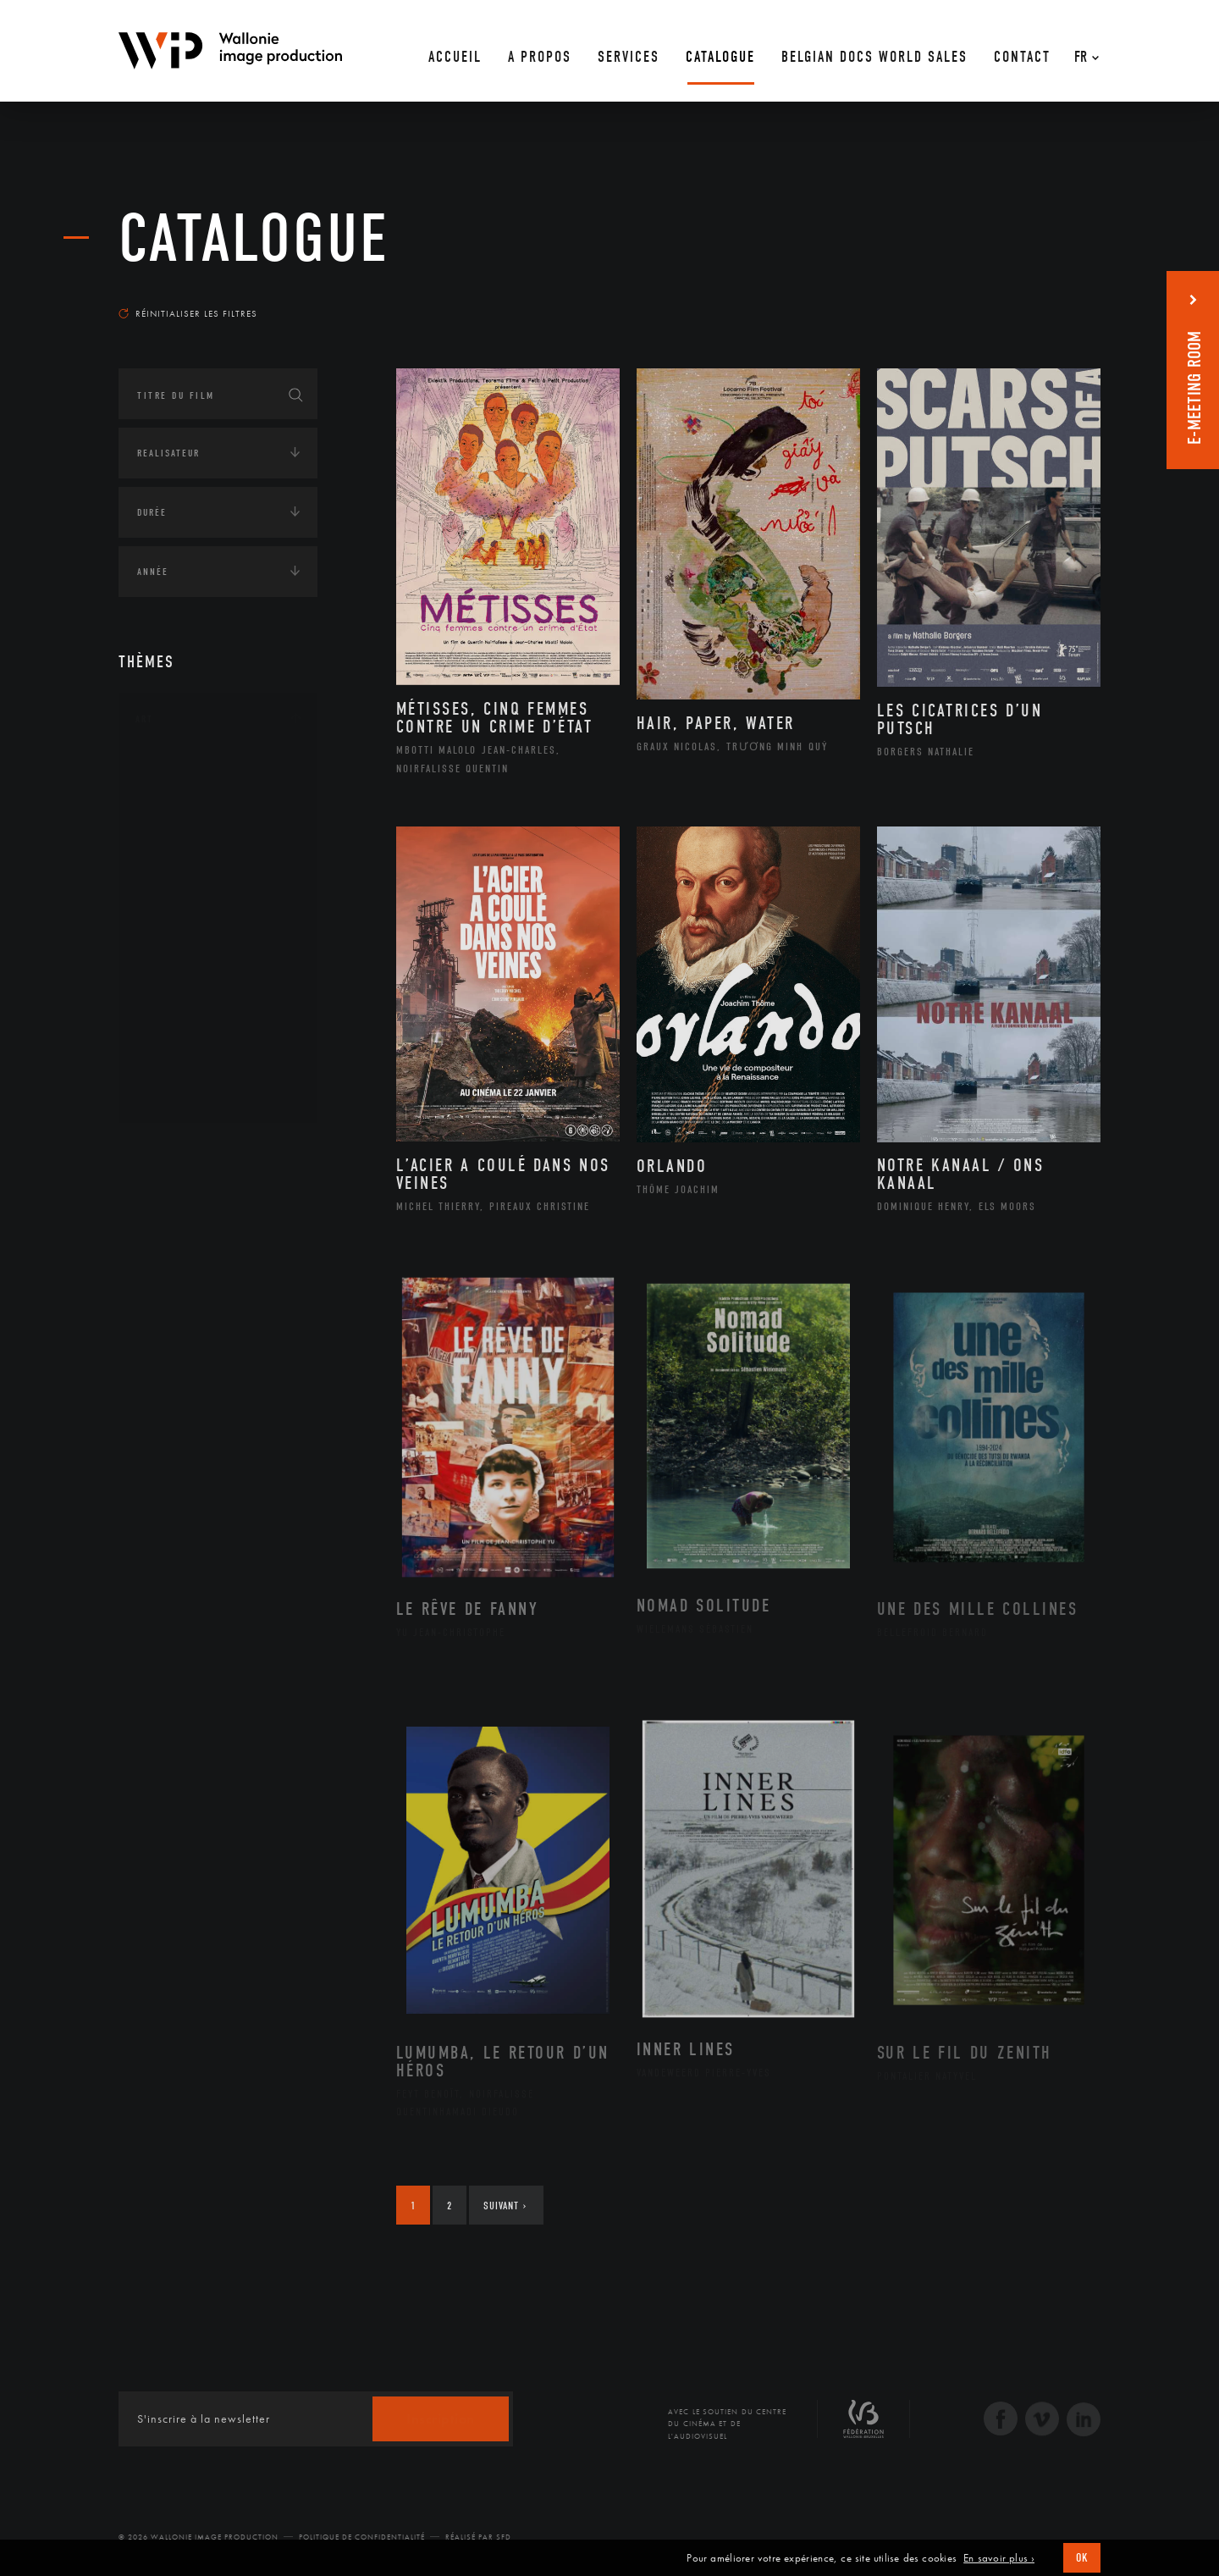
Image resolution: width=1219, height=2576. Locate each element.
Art (144, 719)
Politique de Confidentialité (362, 2537)
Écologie (159, 1203)
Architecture (190, 769)
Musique (177, 931)
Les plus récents (1058, 297)
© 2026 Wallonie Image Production (199, 2537)
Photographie (192, 1039)
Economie (160, 1256)
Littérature (184, 904)
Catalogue (254, 239)
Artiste (173, 823)
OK (1082, 2558)
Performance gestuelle (219, 1011)
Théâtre (174, 1093)
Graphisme (183, 877)
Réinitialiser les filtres (188, 313)
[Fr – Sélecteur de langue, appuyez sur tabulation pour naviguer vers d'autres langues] (1082, 51)
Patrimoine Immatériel (217, 958)
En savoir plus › (998, 2558)
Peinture (176, 984)
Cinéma (173, 850)
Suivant (505, 2205)
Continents (165, 1151)
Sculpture (181, 1066)
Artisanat (181, 796)
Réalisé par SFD (478, 2537)
